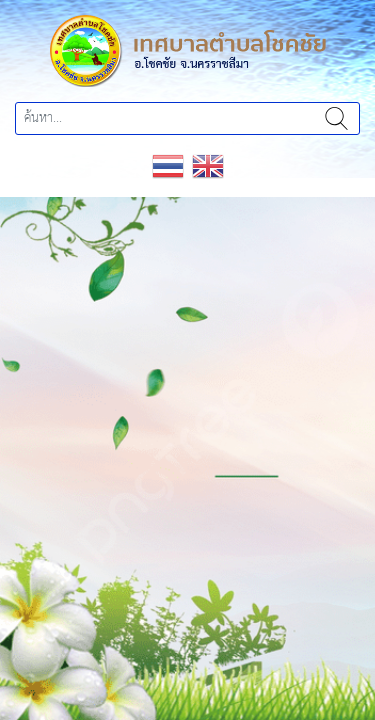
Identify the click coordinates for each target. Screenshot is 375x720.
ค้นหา (336, 118)
